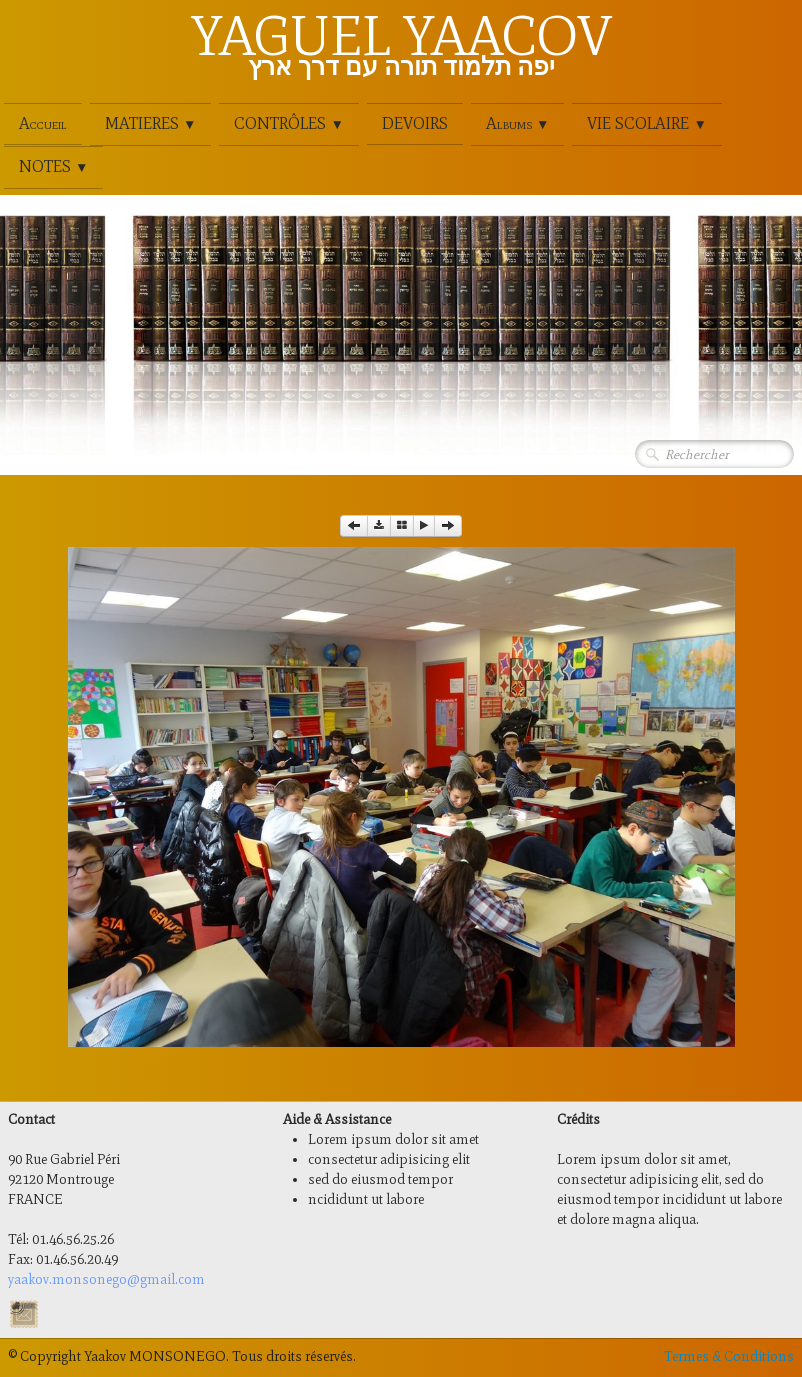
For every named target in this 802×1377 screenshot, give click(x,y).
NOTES (53, 166)
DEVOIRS (415, 123)
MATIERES (150, 123)
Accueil (43, 123)
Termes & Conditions (729, 1356)
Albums (517, 123)
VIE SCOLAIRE (646, 123)
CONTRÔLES (288, 123)
